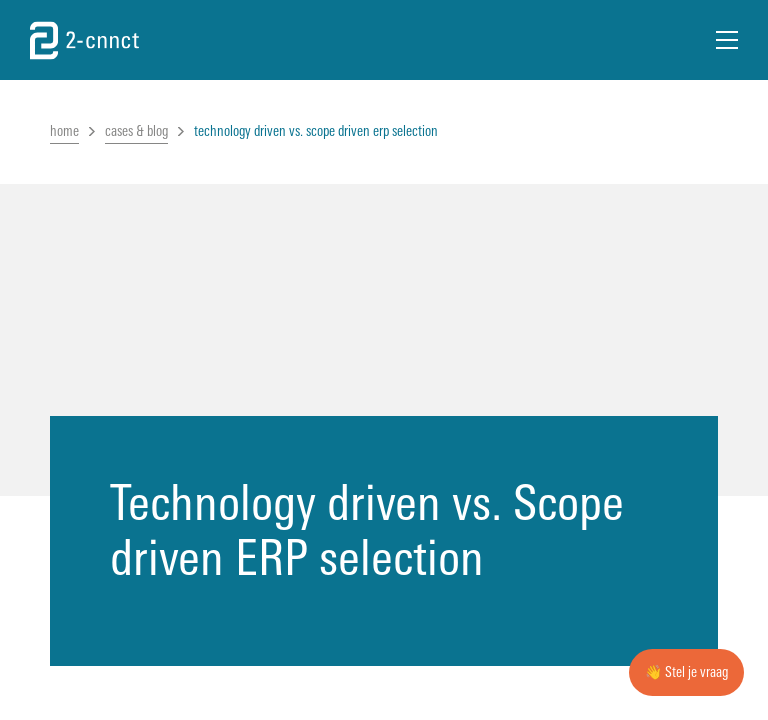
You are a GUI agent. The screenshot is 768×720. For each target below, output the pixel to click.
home (64, 131)
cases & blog (136, 131)
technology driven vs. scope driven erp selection (316, 131)
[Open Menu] (727, 40)
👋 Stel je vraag (686, 672)
